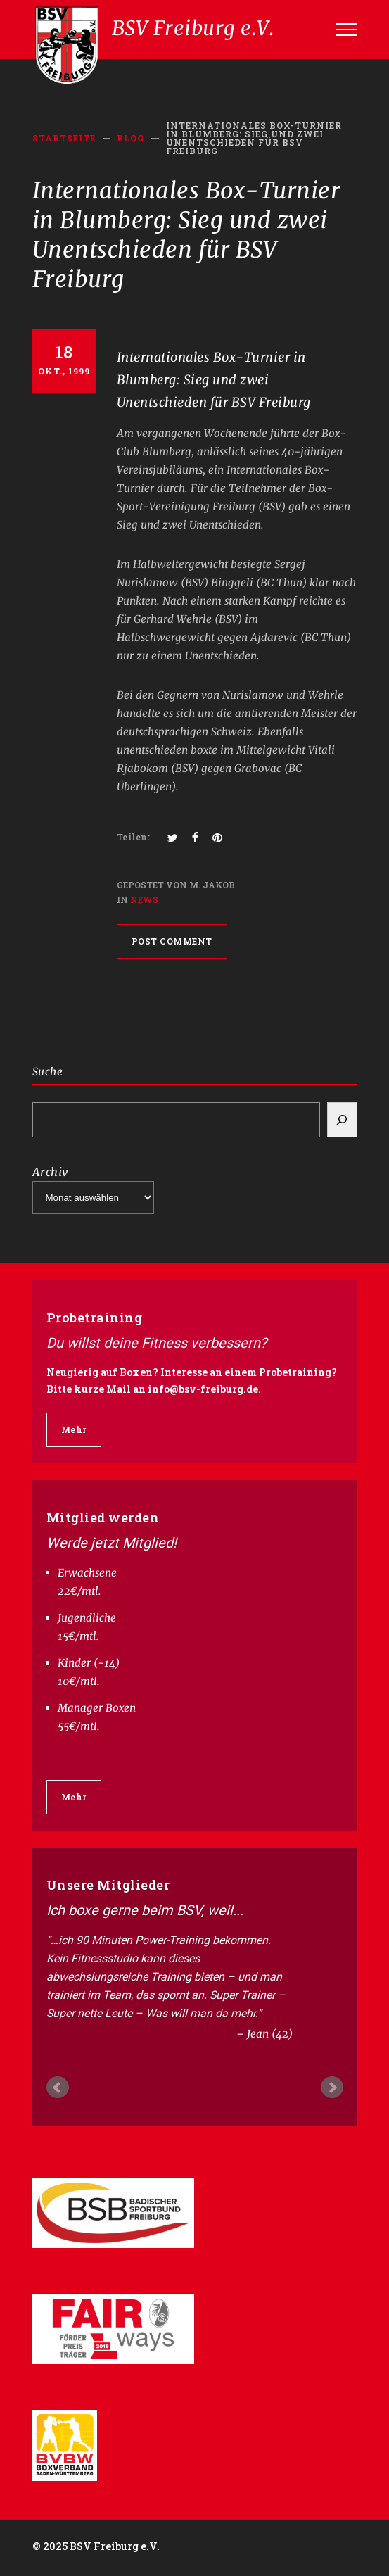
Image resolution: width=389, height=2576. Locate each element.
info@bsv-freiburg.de (203, 1389)
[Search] (342, 1119)
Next (332, 2087)
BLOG (130, 138)
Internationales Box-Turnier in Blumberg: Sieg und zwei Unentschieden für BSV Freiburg (214, 379)
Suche (47, 1071)
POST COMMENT (172, 941)
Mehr (74, 1429)
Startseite (64, 138)
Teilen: (134, 836)
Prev (57, 2087)
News (144, 899)
